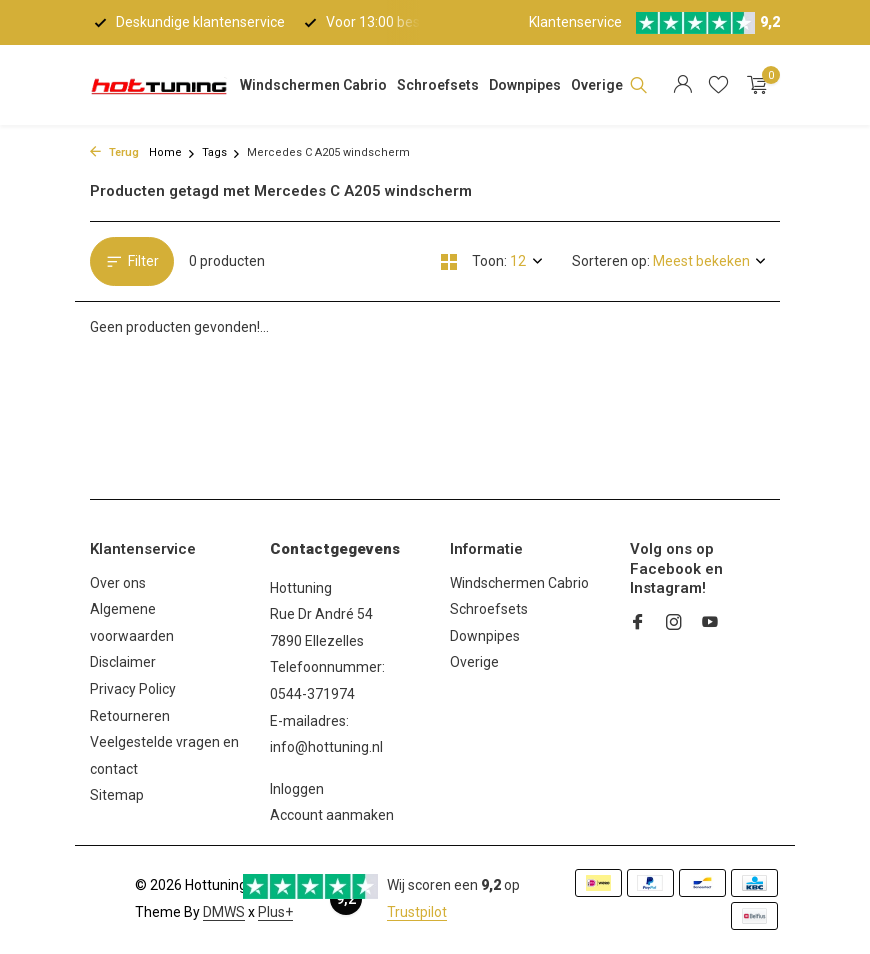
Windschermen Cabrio (313, 85)
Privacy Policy (133, 689)
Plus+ (275, 912)
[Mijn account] (682, 85)
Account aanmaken (332, 815)
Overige (597, 85)
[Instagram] (674, 624)
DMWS (224, 912)
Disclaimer (123, 662)
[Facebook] (638, 624)
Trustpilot (417, 912)
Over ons (118, 583)
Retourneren (130, 716)
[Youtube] (710, 624)
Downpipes (525, 85)
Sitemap (117, 795)
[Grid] (449, 262)
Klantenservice (575, 22)
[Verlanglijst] (718, 85)
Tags (221, 152)
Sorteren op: (611, 261)
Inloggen (297, 789)
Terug (114, 152)
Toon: (489, 261)
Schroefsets (438, 85)
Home (172, 152)
